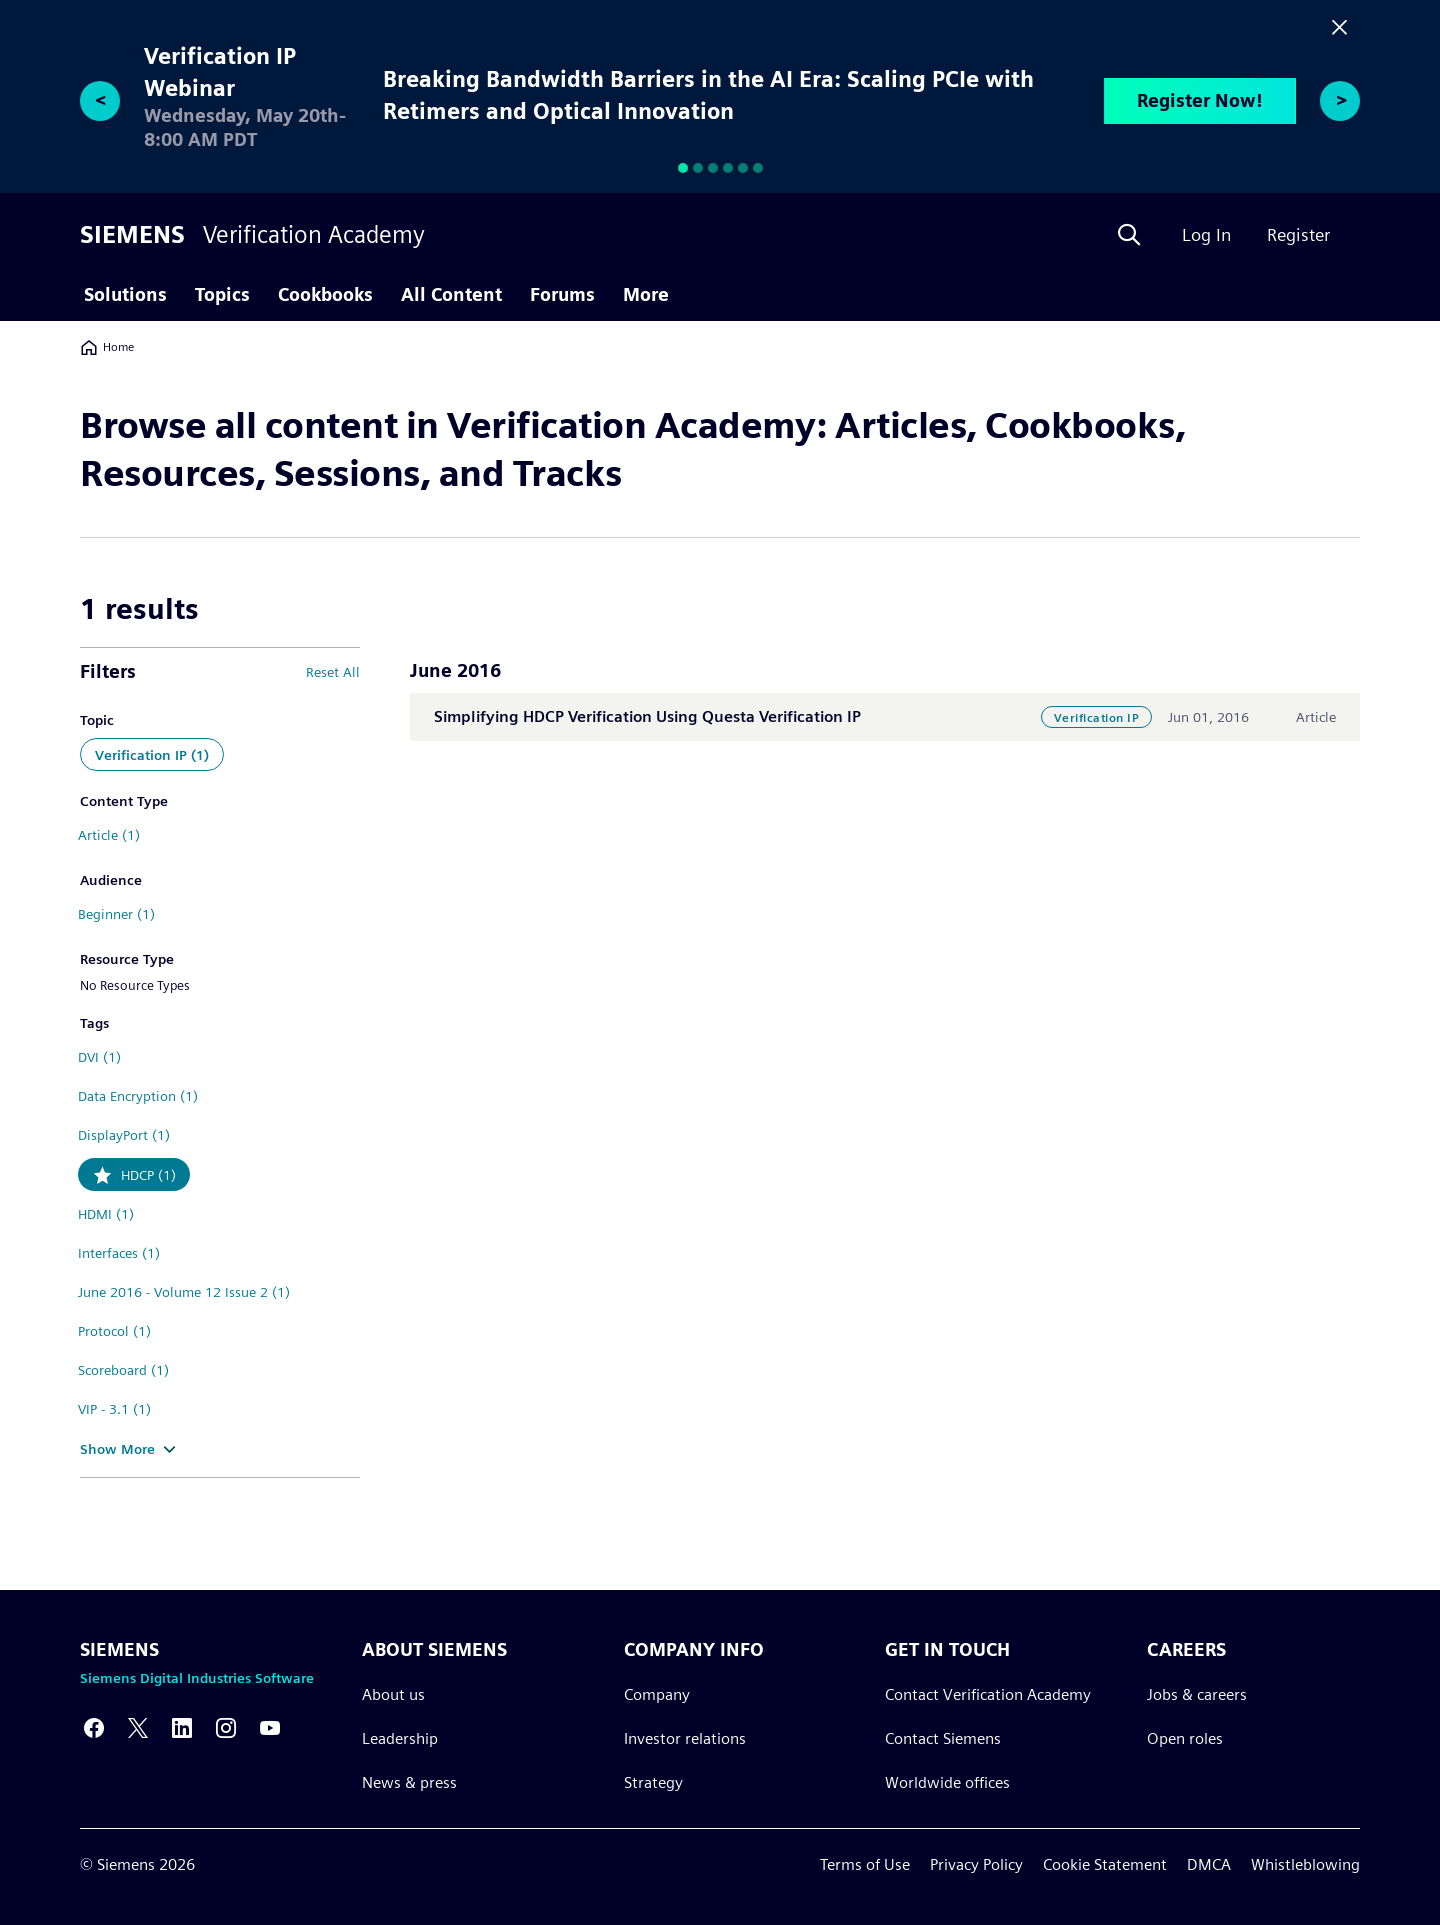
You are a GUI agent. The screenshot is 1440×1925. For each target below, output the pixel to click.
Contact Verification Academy (988, 1693)
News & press (409, 1781)
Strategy (653, 1781)
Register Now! (1200, 100)
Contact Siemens (943, 1737)
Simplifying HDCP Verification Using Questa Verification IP (647, 716)
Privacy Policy (976, 1864)
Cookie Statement (1105, 1864)
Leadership (400, 1737)
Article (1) (109, 835)
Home (107, 347)
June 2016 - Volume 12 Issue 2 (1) (184, 1292)
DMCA (1209, 1864)
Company (657, 1693)
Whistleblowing (1305, 1864)
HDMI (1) (106, 1214)
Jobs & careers (1197, 1693)
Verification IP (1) (152, 755)
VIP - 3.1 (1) (114, 1409)
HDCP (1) (148, 1175)
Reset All (333, 672)
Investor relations (685, 1737)
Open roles (1185, 1737)
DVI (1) (99, 1057)
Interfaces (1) (119, 1253)
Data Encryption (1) (138, 1096)
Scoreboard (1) (123, 1370)
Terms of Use (865, 1864)
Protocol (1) (114, 1331)
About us (393, 1693)
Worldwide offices (947, 1781)
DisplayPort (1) (124, 1135)
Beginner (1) (116, 914)
